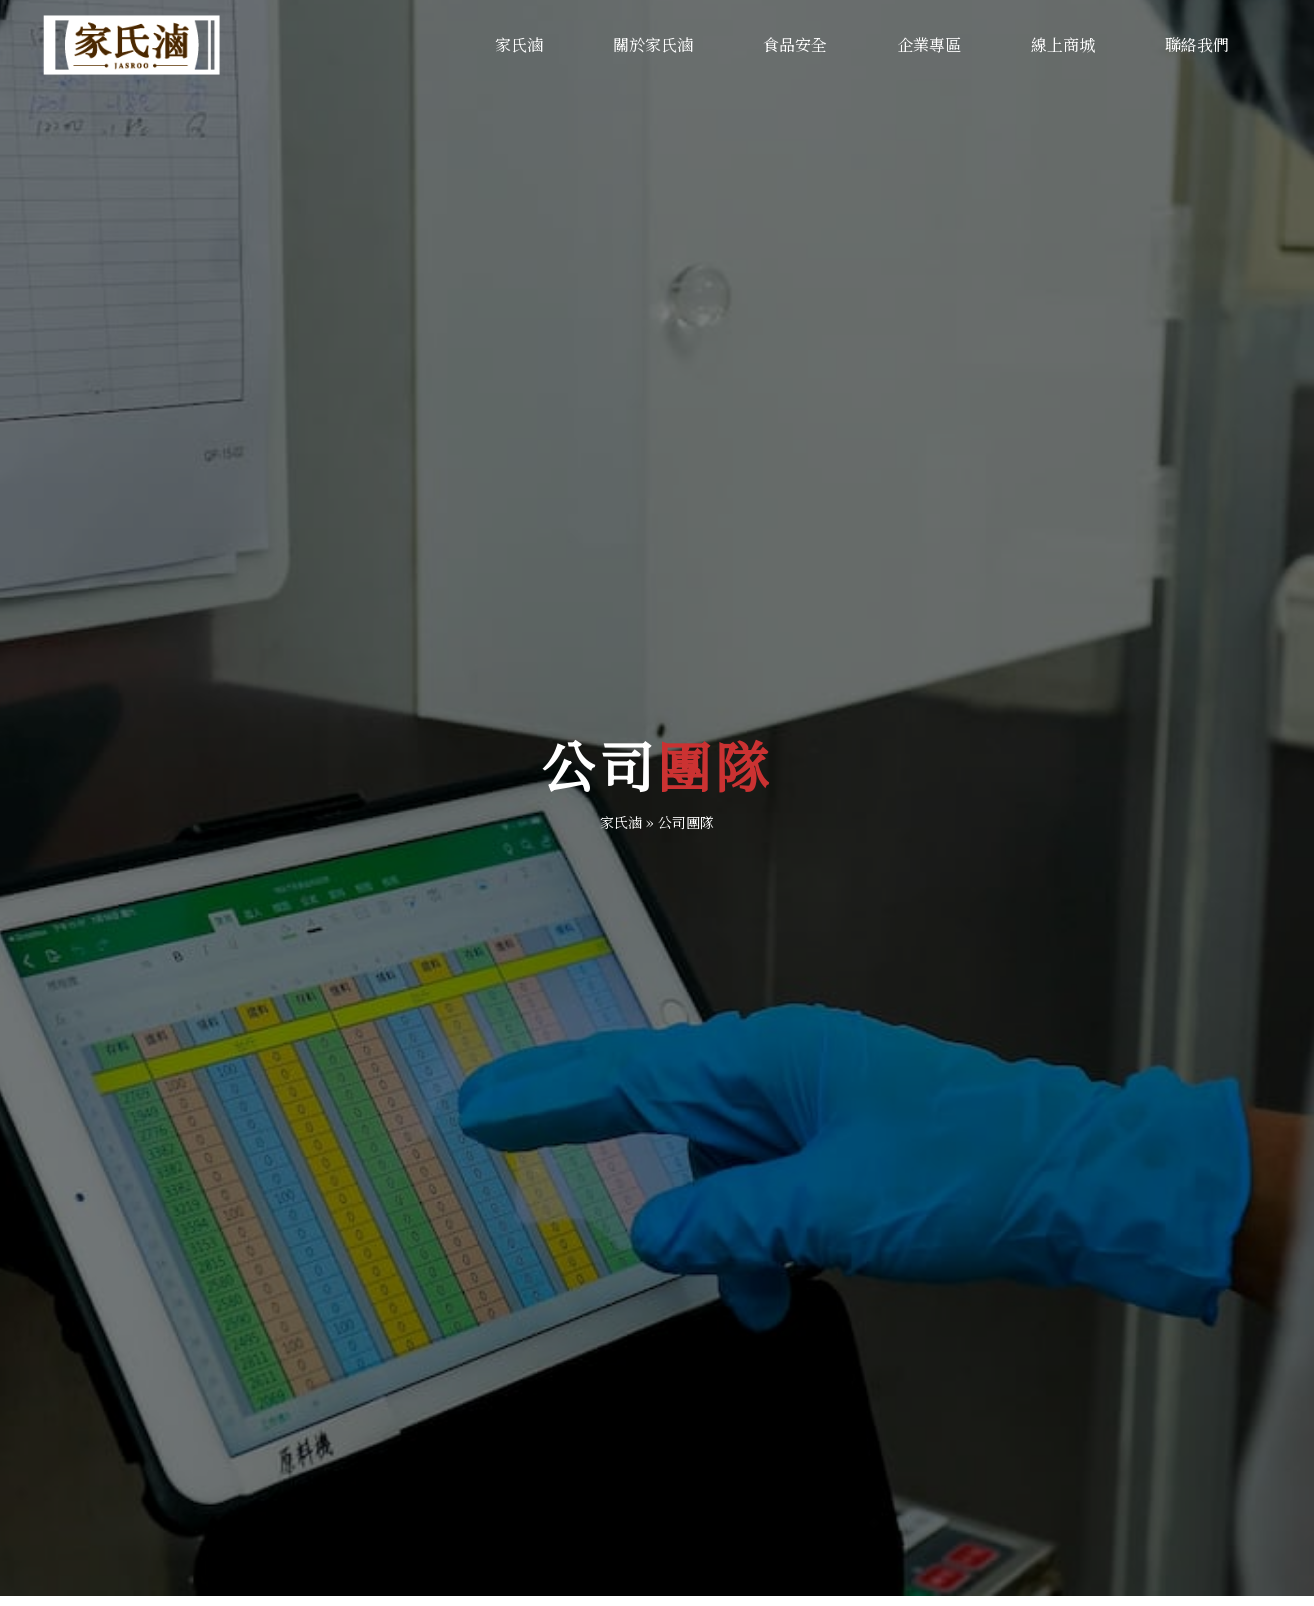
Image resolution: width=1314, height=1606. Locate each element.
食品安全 (795, 44)
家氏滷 (519, 44)
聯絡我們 (1197, 44)
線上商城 (1063, 44)
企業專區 (929, 44)
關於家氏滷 (653, 44)
